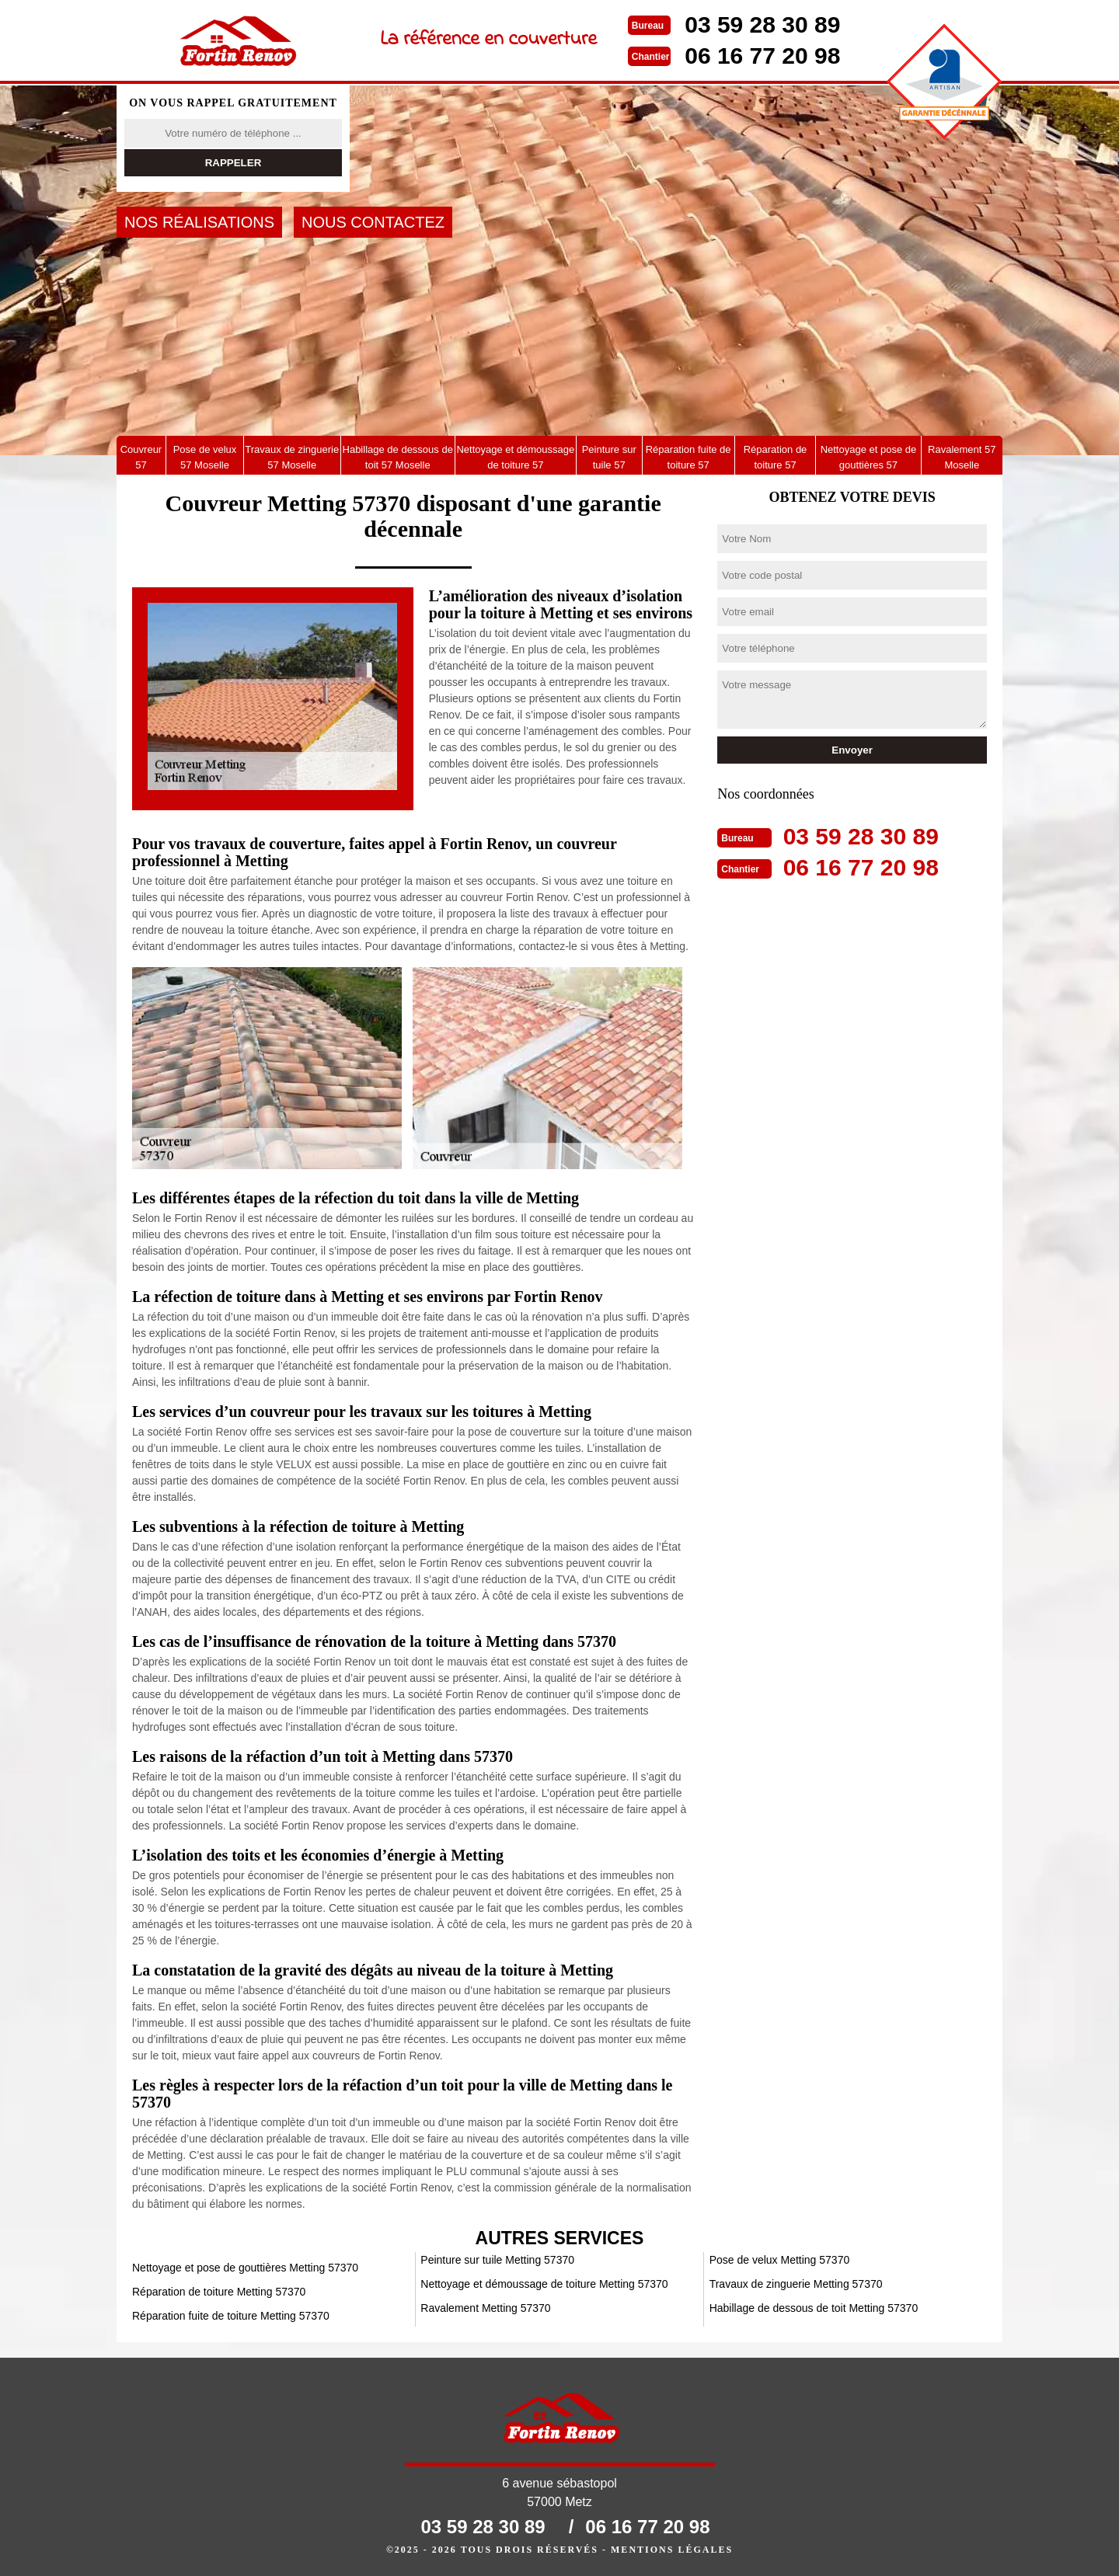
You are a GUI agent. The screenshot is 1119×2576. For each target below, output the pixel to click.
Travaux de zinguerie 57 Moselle (292, 457)
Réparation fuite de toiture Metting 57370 (230, 2316)
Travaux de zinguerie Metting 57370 (796, 2284)
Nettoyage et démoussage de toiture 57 (515, 457)
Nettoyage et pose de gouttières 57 (869, 457)
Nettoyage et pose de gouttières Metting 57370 (245, 2267)
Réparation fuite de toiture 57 (688, 457)
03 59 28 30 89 (762, 24)
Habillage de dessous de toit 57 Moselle (398, 457)
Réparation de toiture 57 (775, 457)
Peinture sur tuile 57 (609, 457)
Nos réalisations (199, 222)
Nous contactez (373, 222)
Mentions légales (672, 2549)
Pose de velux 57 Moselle (205, 457)
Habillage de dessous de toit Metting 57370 (814, 2308)
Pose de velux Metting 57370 (779, 2260)
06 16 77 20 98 (762, 55)
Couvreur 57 (141, 457)
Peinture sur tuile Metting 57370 (497, 2260)
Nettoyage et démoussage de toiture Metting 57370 (544, 2284)
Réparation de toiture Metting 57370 (218, 2291)
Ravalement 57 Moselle (961, 457)
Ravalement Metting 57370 (485, 2308)
